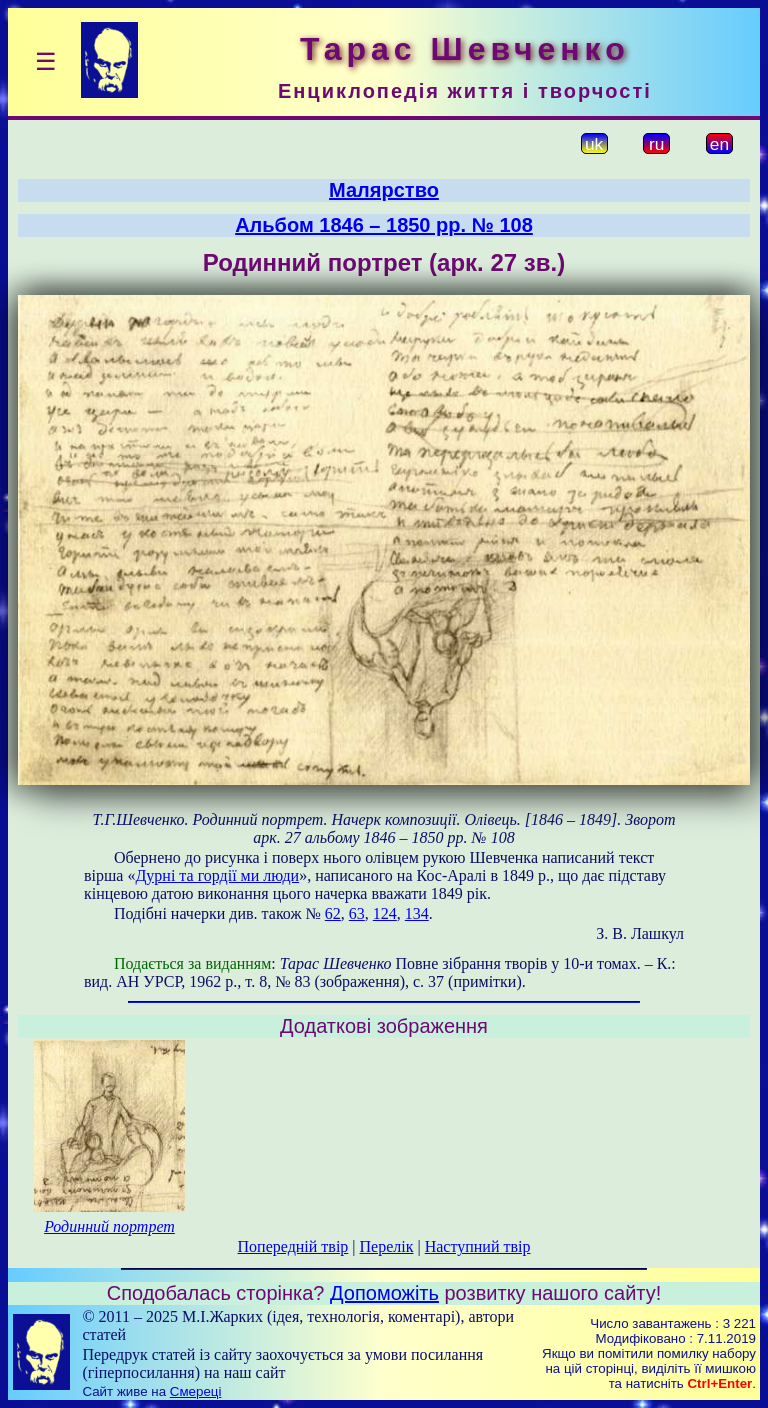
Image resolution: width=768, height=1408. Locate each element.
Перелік (387, 1246)
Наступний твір (478, 1246)
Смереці (196, 1391)
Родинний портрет (109, 1226)
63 (357, 913)
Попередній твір (293, 1246)
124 (385, 913)
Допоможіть (384, 1293)
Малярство (384, 190)
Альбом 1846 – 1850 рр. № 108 (384, 225)
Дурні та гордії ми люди (217, 875)
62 (333, 913)
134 (417, 913)
